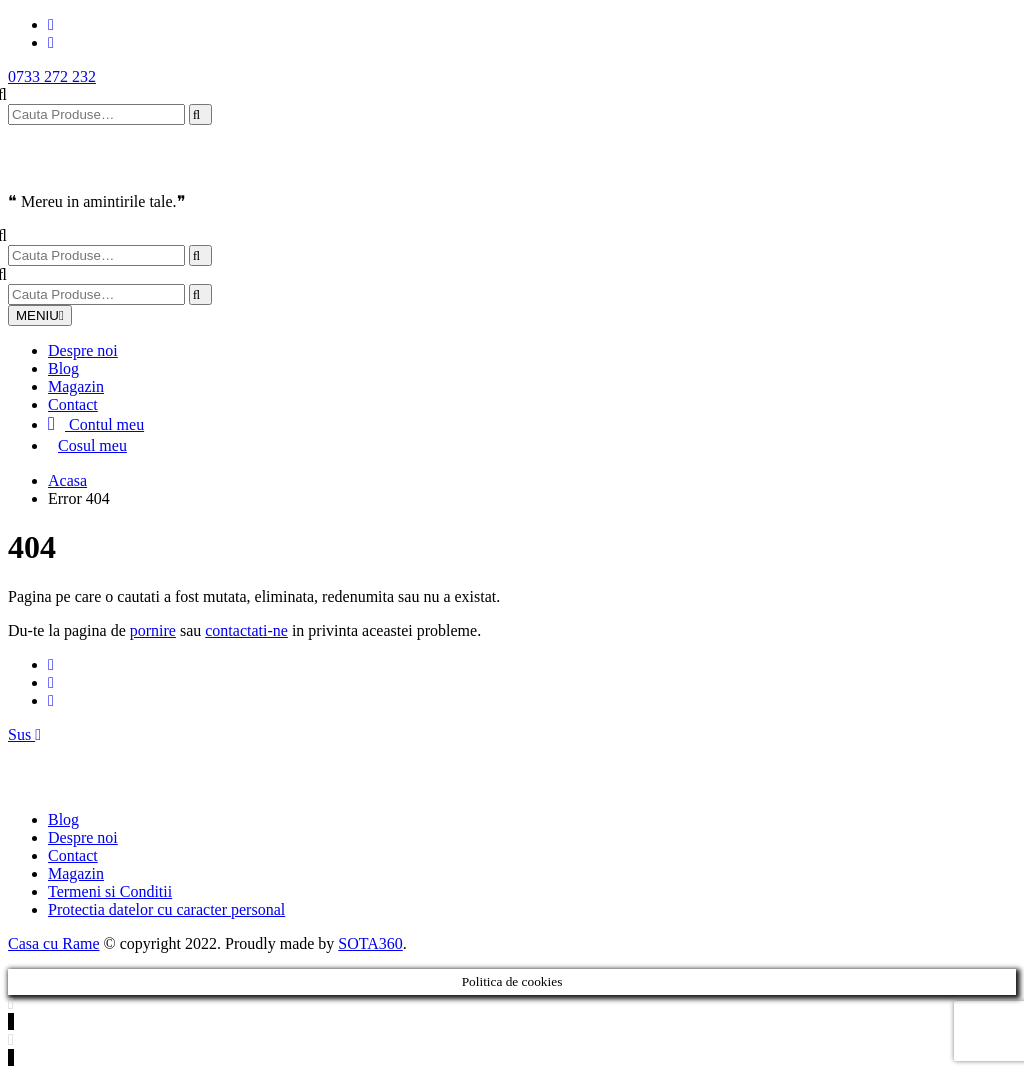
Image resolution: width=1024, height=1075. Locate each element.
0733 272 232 (52, 76)
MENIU (40, 315)
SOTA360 (370, 943)
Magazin (76, 386)
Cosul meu (92, 445)
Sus (24, 734)
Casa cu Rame (54, 943)
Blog (63, 368)
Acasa (67, 480)
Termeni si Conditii (110, 891)
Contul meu (96, 424)
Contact (73, 404)
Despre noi (83, 350)
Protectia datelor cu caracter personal (166, 909)
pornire (153, 630)
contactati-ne (246, 630)
